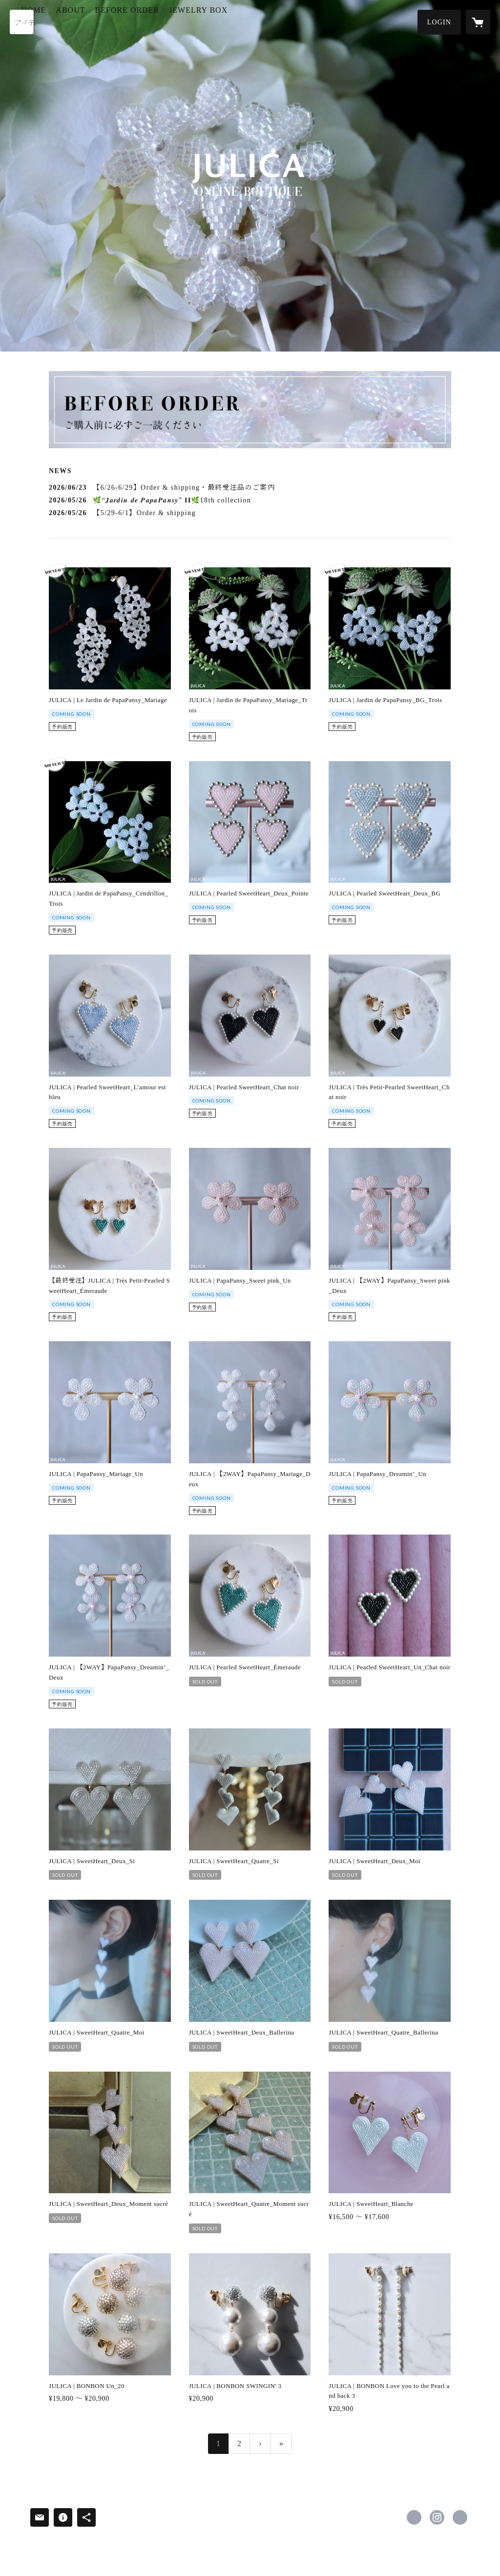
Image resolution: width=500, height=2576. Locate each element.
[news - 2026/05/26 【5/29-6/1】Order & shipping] (250, 513)
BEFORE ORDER (169, 21)
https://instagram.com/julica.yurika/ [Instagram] (437, 2517)
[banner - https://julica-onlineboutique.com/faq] (250, 409)
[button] (439, 22)
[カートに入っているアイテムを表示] (478, 22)
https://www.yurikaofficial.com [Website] (460, 2517)
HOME (75, 21)
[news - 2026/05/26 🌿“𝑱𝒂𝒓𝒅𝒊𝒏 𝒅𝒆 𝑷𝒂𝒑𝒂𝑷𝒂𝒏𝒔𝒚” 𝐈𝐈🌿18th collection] (250, 500)
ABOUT (112, 21)
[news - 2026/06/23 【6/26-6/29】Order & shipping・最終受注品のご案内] (250, 487)
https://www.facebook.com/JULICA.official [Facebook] (414, 2517)
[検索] (22, 22)
